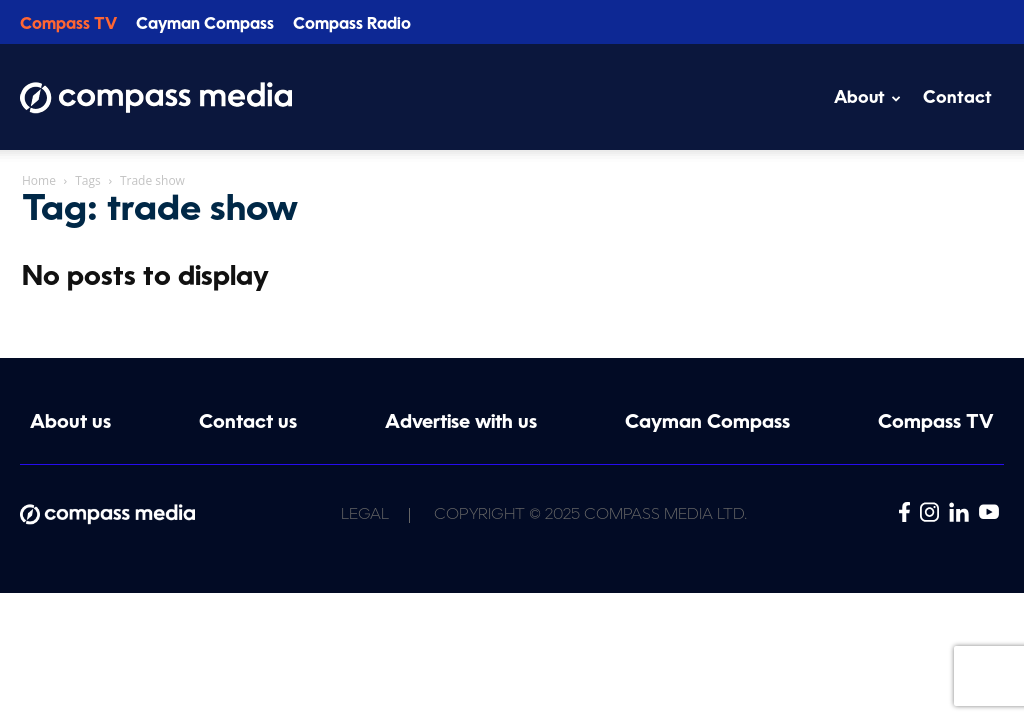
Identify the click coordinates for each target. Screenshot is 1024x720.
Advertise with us (461, 423)
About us (70, 423)
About (867, 98)
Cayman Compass (205, 25)
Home (39, 180)
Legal (365, 515)
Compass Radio (352, 25)
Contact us (248, 423)
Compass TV (68, 25)
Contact (957, 98)
